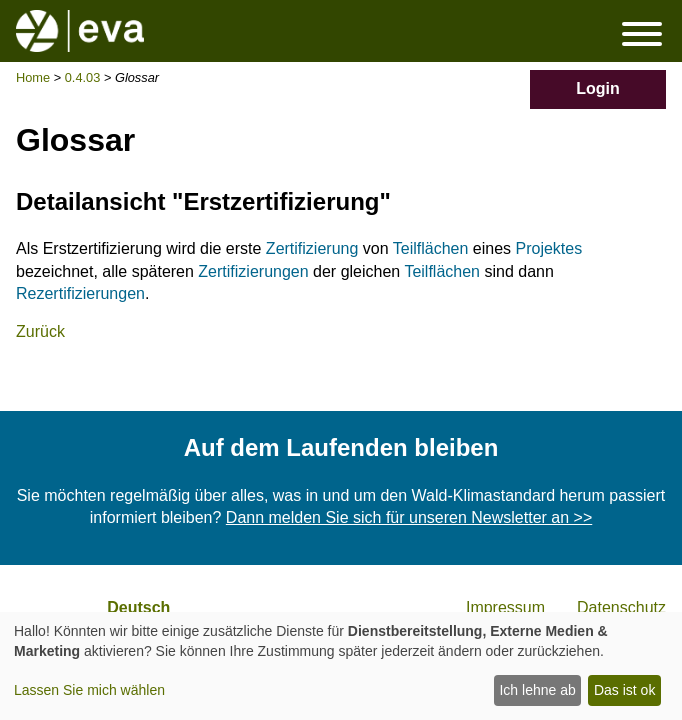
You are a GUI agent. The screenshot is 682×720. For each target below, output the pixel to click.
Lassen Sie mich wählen (89, 690)
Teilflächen (431, 248)
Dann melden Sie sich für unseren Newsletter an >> (409, 517)
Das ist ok (624, 690)
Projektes (549, 248)
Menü (642, 33)
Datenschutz (621, 607)
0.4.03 (83, 77)
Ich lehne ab (537, 690)
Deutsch (138, 607)
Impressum (505, 607)
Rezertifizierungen (80, 293)
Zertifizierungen (253, 271)
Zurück (40, 331)
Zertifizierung (312, 248)
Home (33, 77)
